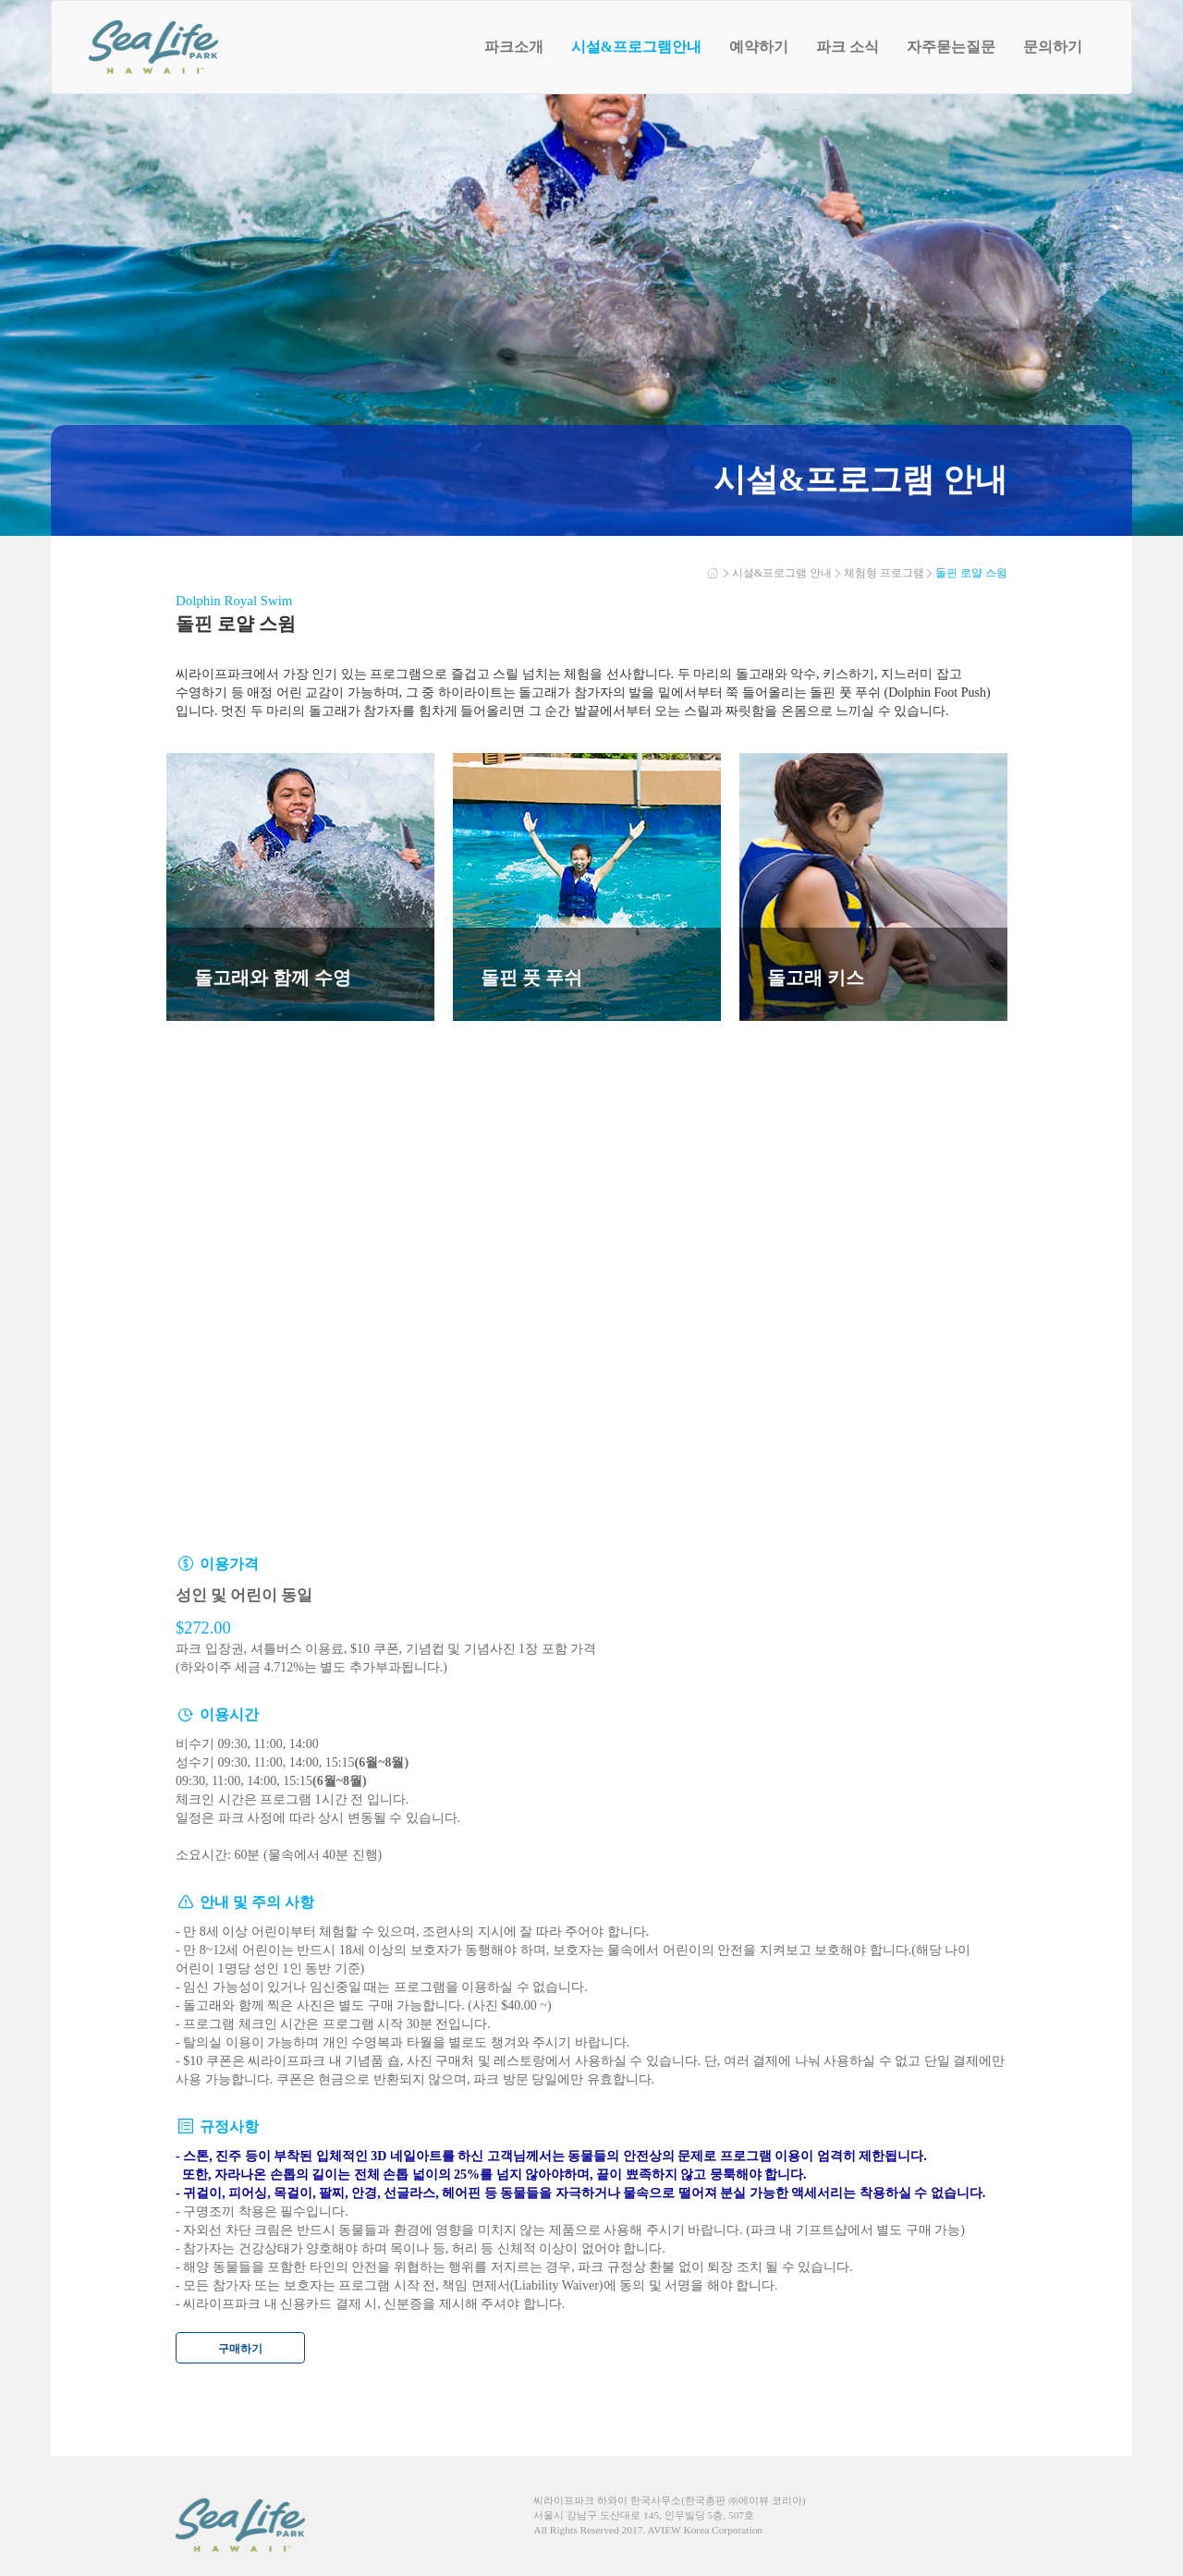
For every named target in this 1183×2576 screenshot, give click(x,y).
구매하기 (240, 2348)
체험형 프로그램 (884, 572)
